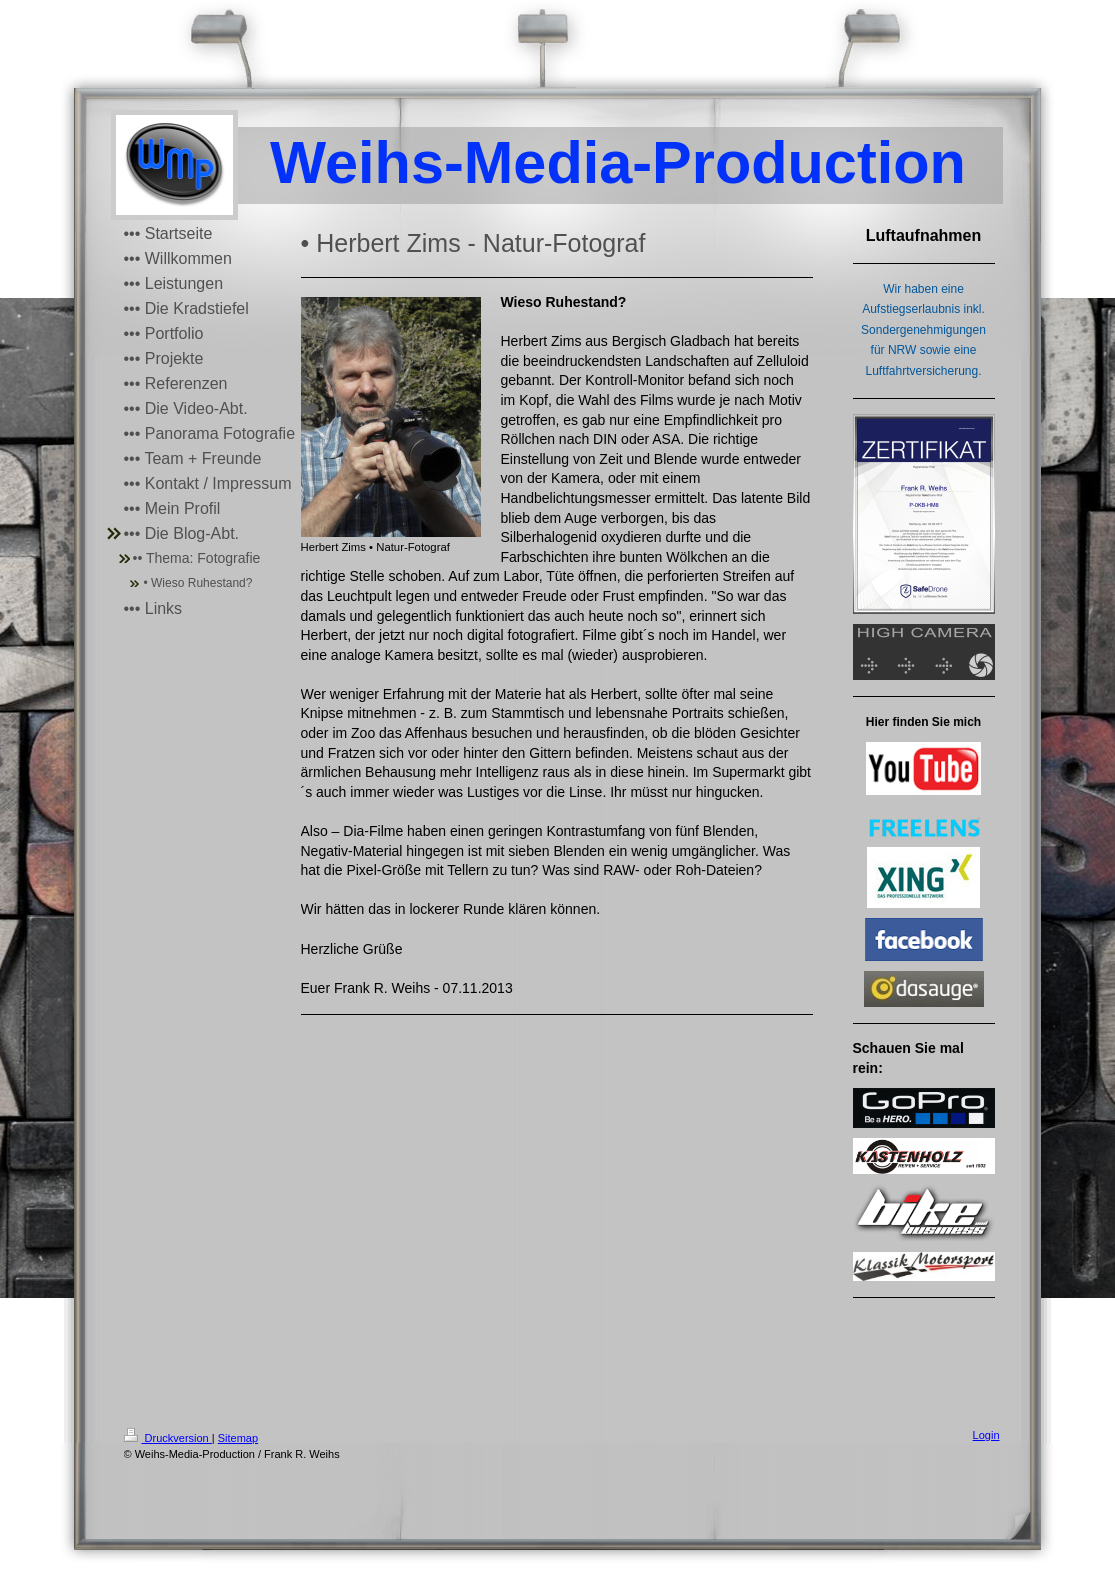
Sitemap (238, 1438)
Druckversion (168, 1438)
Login (986, 1435)
